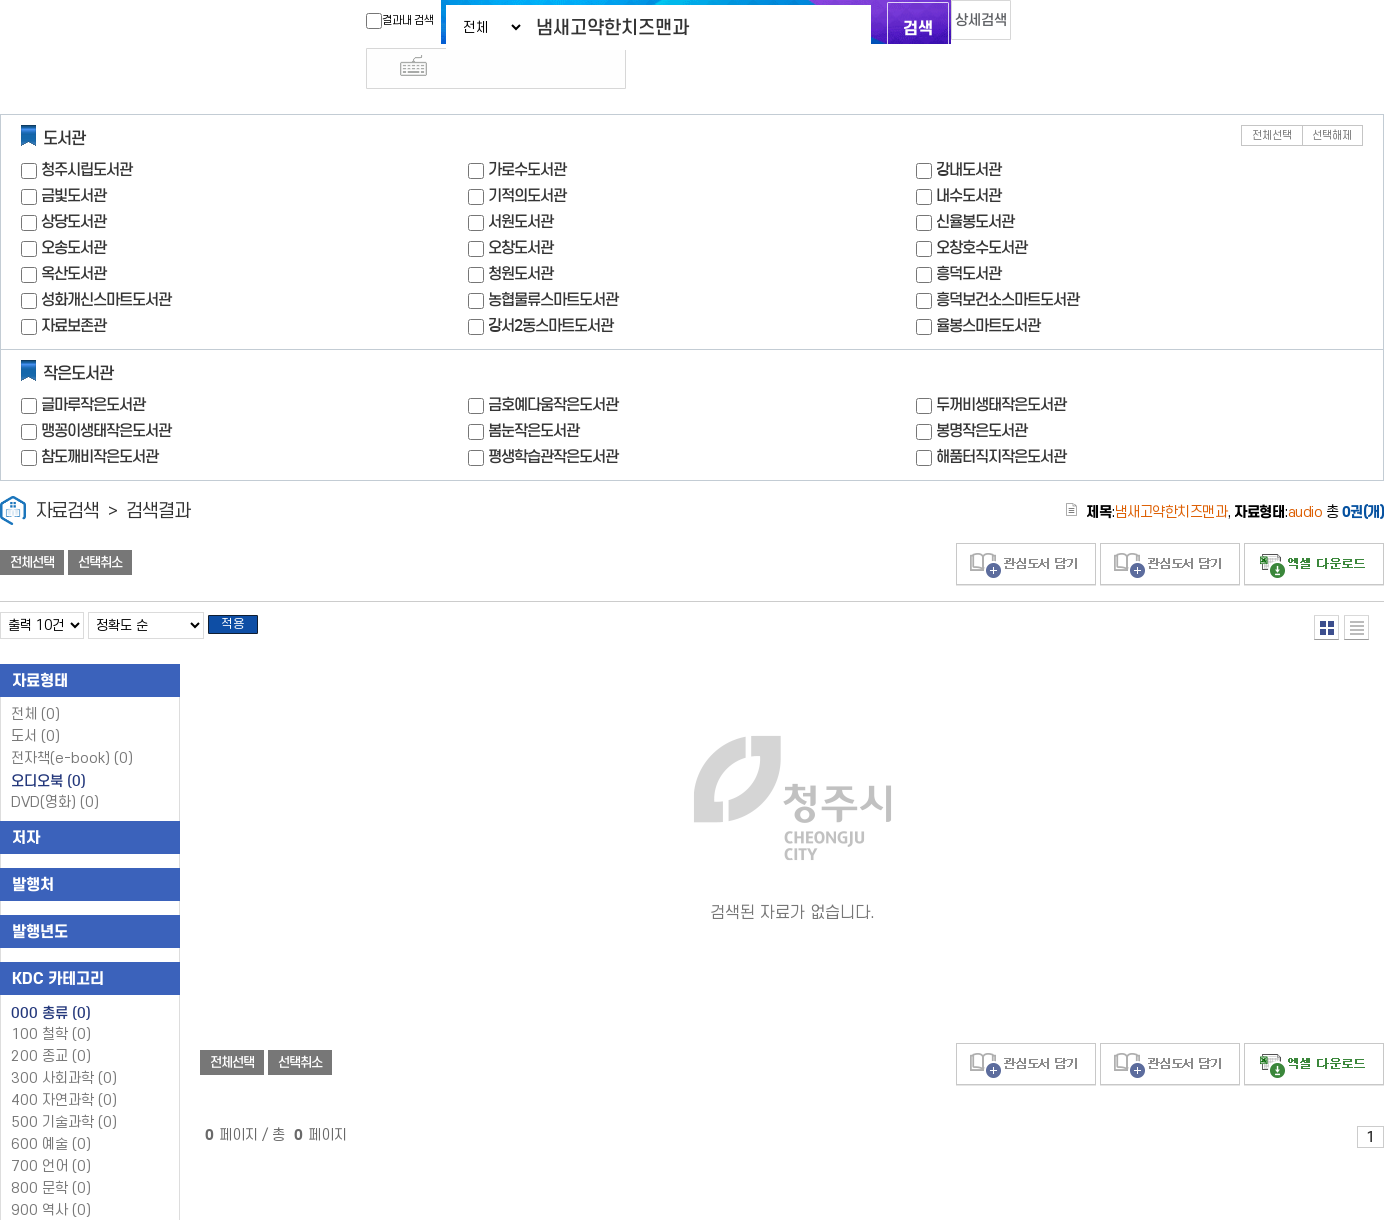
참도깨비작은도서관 (99, 420)
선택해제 (1332, 99)
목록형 (1356, 591)
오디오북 (48, 751)
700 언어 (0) (51, 1136)
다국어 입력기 (1029, 26)
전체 (35, 684)
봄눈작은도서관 (533, 394)
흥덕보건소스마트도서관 (1007, 263)
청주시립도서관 (86, 133)
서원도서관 (520, 185)
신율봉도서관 (975, 185)
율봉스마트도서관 (988, 289)
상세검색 (962, 25)
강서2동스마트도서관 (550, 289)
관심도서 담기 (1026, 528)
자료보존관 (73, 289)
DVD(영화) (55, 772)
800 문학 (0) (51, 1158)
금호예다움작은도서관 (553, 368)
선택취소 (100, 527)
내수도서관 (968, 159)
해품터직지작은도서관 (1001, 420)
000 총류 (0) (51, 983)
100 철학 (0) (51, 1004)
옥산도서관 (73, 237)
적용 (244, 592)
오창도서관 (520, 211)
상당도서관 (73, 185)
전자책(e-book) (72, 728)
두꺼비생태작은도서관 (1001, 368)
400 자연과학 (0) (64, 1070)
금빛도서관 (73, 159)
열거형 (1326, 591)
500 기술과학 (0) (64, 1092)
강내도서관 (968, 133)
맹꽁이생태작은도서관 (106, 394)
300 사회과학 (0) (64, 1048)
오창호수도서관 (981, 211)
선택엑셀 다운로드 (1314, 528)
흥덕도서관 (968, 237)
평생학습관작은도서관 (553, 420)
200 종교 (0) (51, 1026)
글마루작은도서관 (93, 368)
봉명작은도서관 (981, 394)
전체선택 (1272, 99)
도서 (35, 706)
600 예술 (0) (51, 1114)
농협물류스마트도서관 (553, 263)
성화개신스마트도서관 (106, 263)
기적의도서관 (527, 159)
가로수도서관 (527, 133)
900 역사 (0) (51, 1180)
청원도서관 (520, 237)
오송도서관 (73, 211)
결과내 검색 (365, 21)
